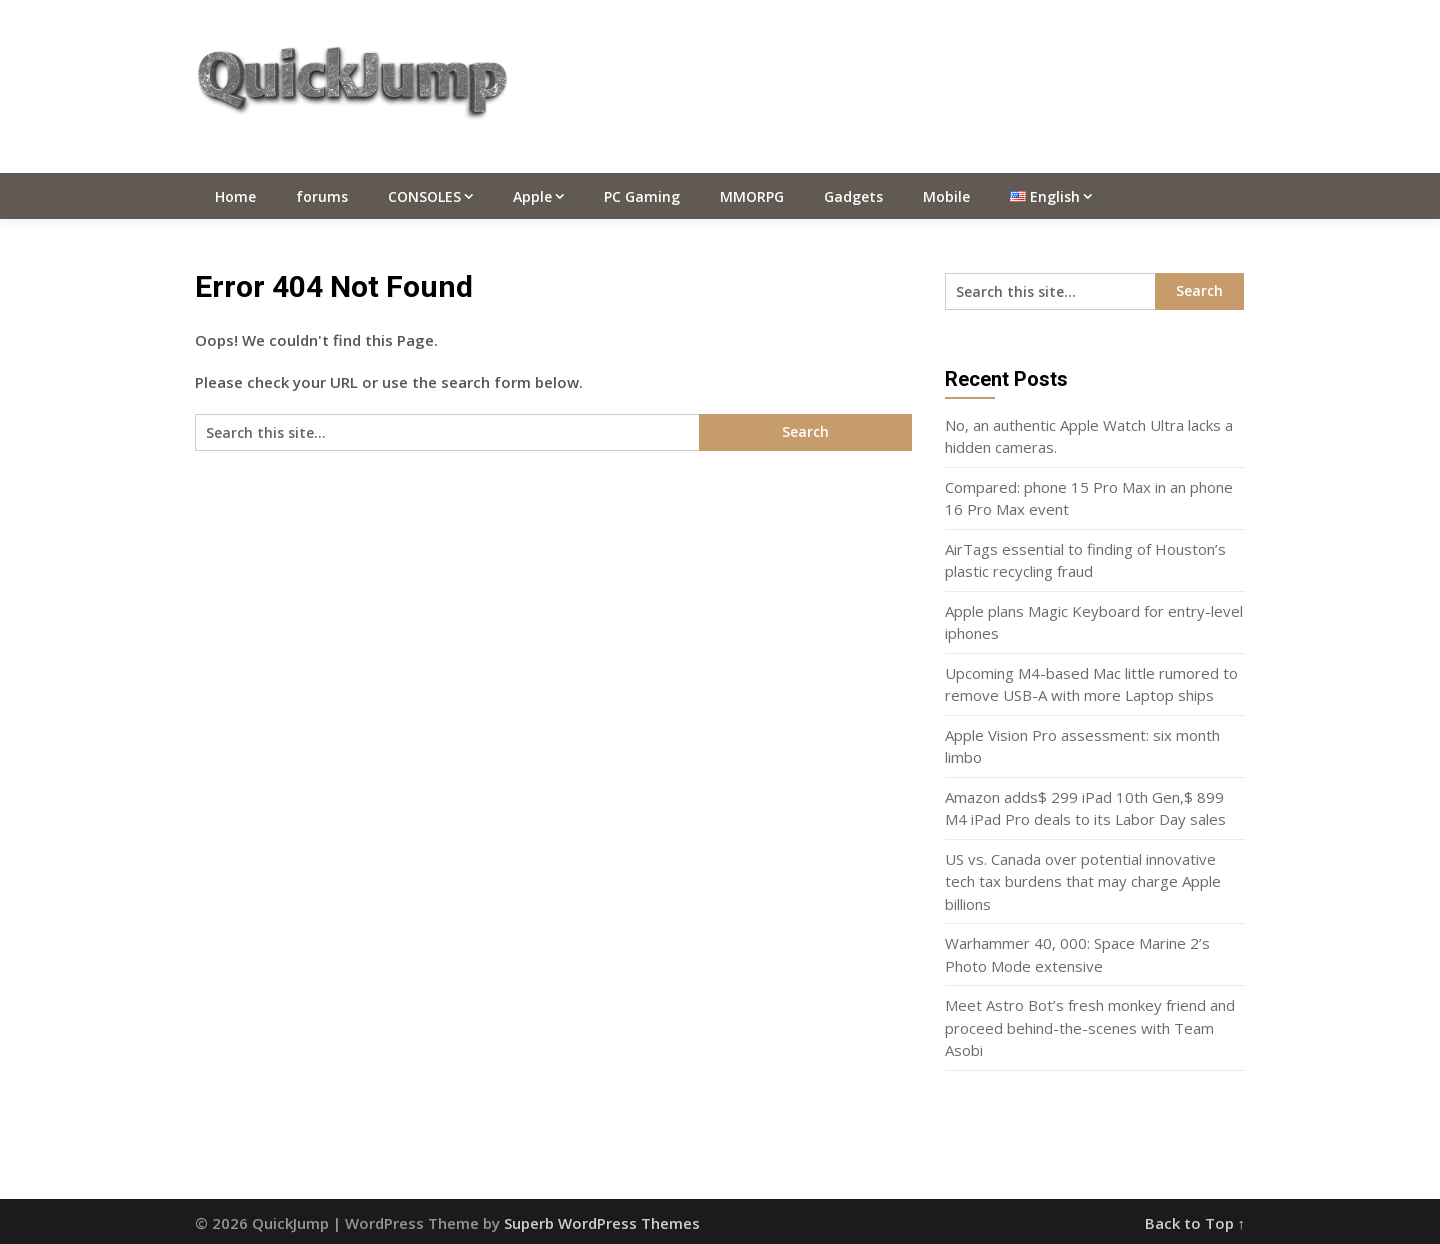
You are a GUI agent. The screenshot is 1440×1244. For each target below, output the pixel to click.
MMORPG (752, 196)
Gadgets (853, 196)
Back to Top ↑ (1195, 1223)
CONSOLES (424, 196)
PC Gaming (642, 196)
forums (322, 196)
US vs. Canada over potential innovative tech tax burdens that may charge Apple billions (1083, 881)
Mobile (946, 196)
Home (235, 196)
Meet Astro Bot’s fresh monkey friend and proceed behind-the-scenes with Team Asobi (1090, 1027)
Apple (532, 196)
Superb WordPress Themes (602, 1223)
